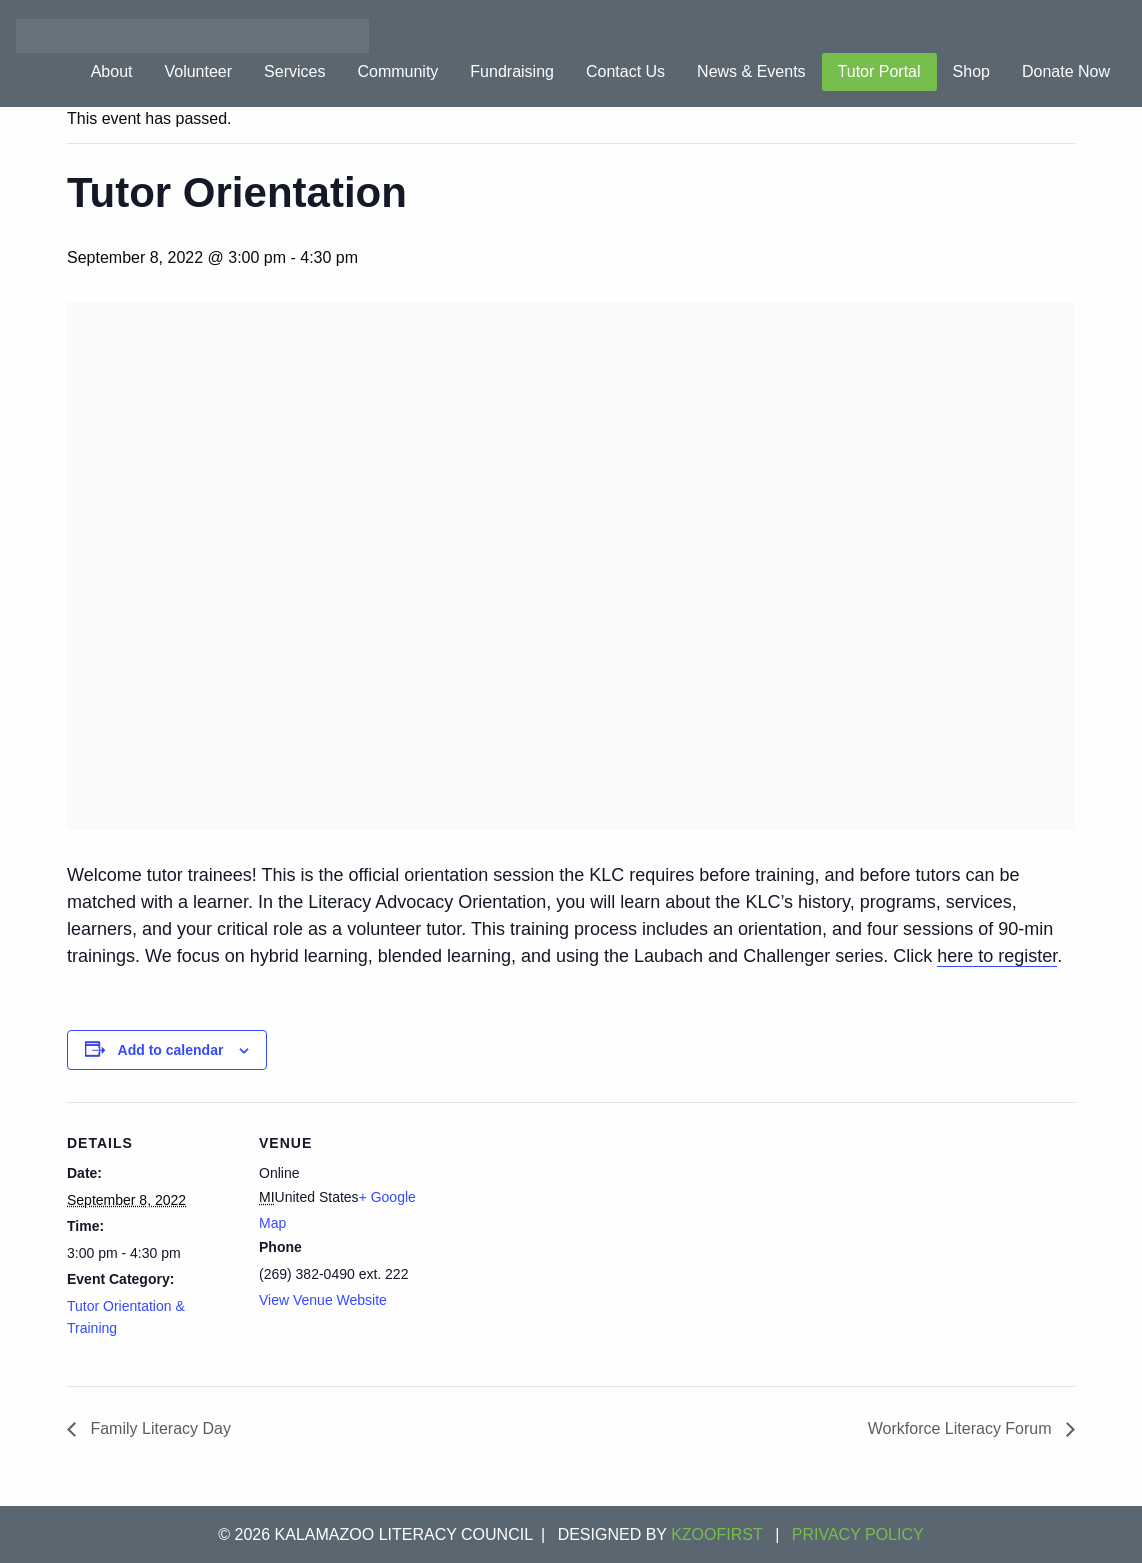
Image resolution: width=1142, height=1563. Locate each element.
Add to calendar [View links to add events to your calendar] (171, 1050)
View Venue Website (323, 1300)
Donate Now (1066, 71)
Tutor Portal (879, 71)
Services (294, 71)
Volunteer (198, 71)
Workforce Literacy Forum (962, 1428)
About (112, 71)
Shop (971, 71)
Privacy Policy (858, 1534)
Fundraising (512, 71)
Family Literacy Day (158, 1428)
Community (397, 71)
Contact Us (625, 71)
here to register (997, 956)
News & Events (751, 71)
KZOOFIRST (717, 1534)
